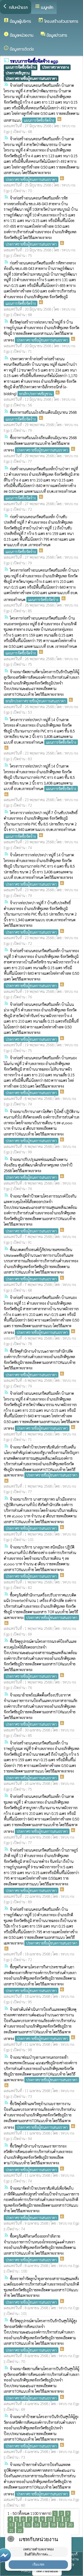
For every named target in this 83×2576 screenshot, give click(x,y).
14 (20, 2524)
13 (11, 2524)
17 (45, 2524)
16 (37, 2524)
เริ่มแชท (38, 2564)
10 (50, 2519)
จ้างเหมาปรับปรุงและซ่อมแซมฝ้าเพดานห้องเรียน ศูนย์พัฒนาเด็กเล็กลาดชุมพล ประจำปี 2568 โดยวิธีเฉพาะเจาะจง (38, 1168)
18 (53, 2524)
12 (67, 2519)
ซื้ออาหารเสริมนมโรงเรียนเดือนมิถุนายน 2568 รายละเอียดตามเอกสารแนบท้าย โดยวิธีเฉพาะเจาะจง (40, 443)
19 (62, 2524)
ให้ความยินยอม (47, 2571)
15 (28, 2524)
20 (70, 2524)
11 (58, 2519)
